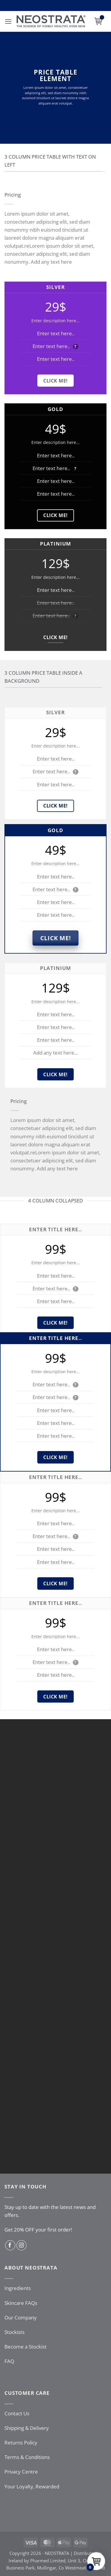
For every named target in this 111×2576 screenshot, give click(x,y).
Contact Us (16, 2413)
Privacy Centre (21, 2471)
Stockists (14, 2332)
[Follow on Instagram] (21, 2245)
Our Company (20, 2317)
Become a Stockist (25, 2346)
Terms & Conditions (27, 2457)
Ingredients (17, 2288)
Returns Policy (20, 2442)
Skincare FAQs (20, 2303)
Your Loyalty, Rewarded (31, 2486)
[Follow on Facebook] (10, 2245)
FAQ (9, 2361)
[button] (8, 21)
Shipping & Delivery (26, 2428)
